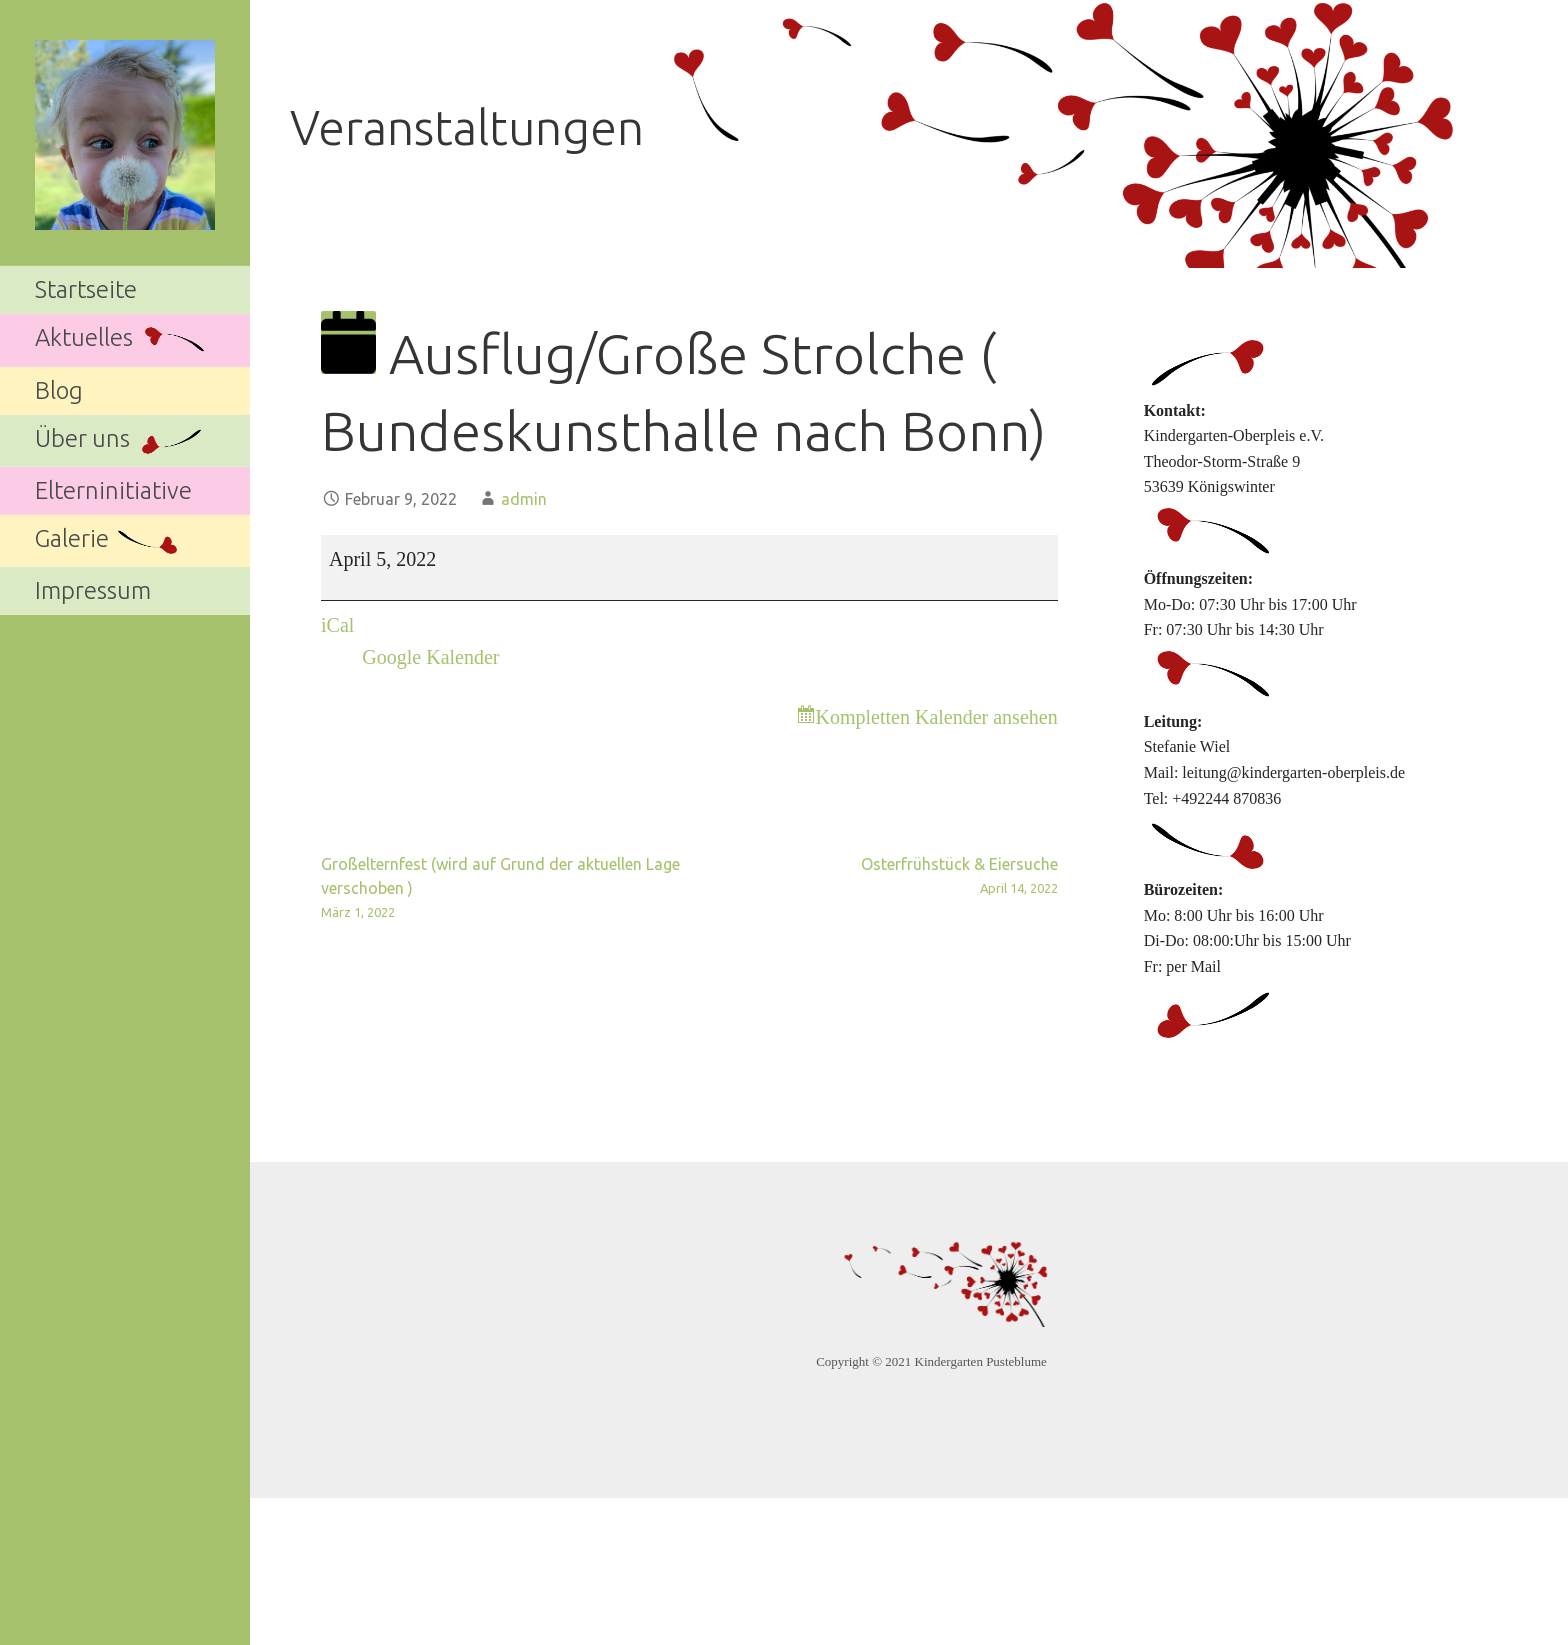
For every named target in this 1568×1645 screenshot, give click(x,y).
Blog (59, 390)
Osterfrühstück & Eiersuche (873, 877)
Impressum (93, 590)
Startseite (86, 289)
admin (524, 499)
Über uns (120, 440)
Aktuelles (121, 340)
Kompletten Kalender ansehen (937, 717)
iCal (337, 625)
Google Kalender (430, 657)
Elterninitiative (113, 490)
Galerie (109, 541)
